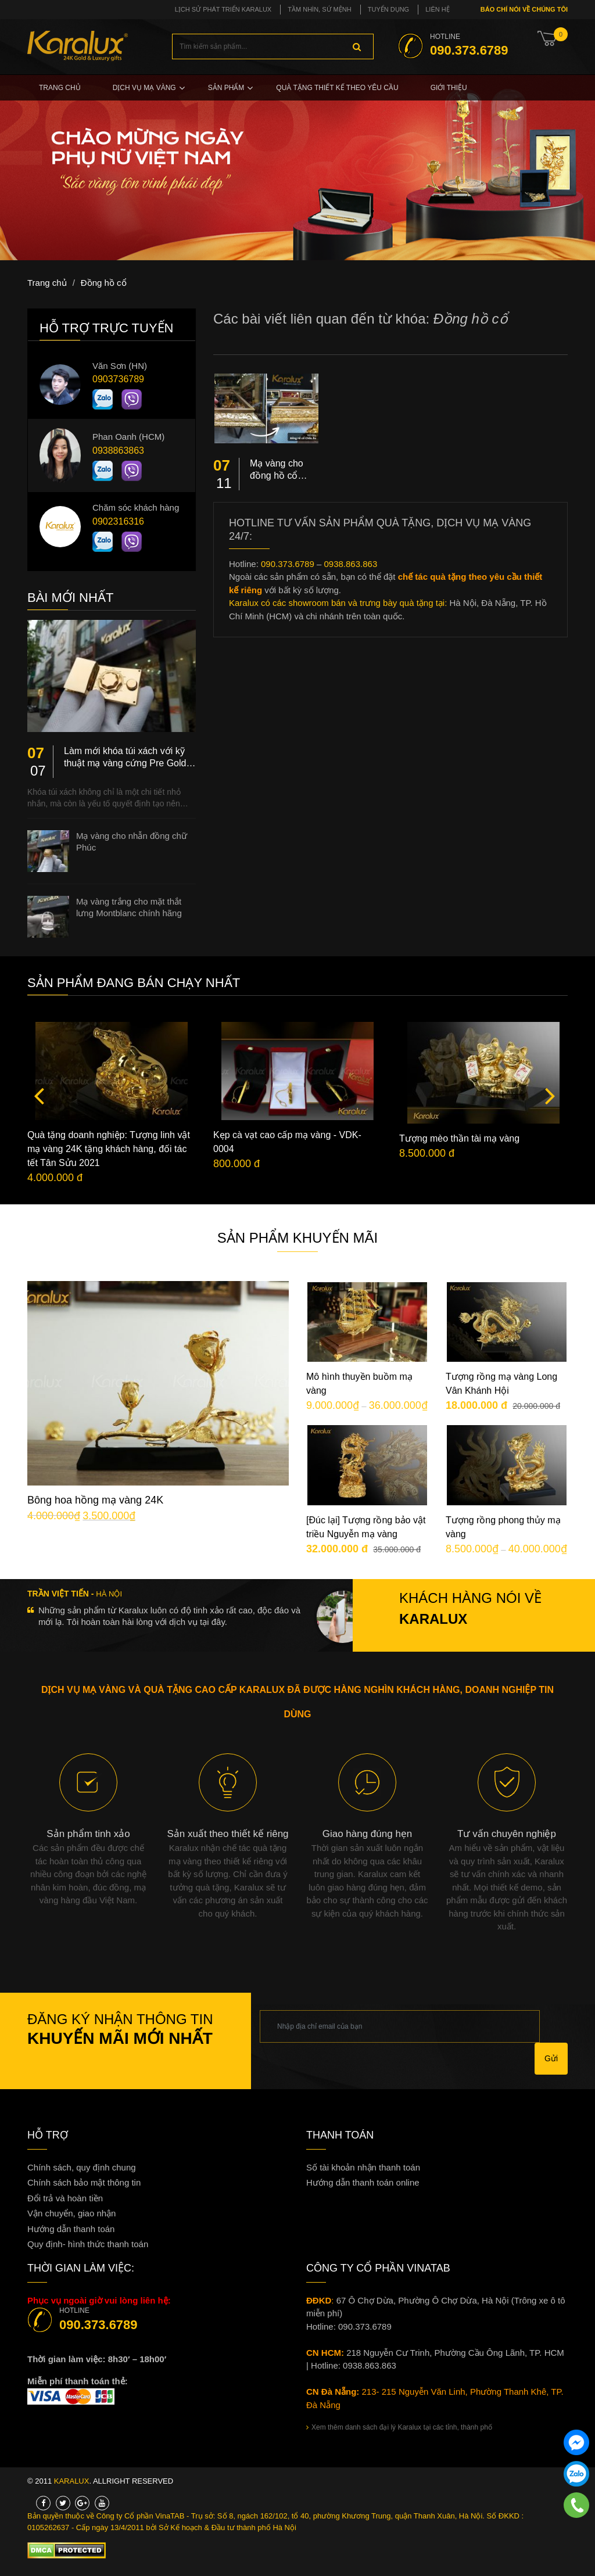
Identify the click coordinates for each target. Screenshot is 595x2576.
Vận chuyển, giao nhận (71, 2213)
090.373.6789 (287, 564)
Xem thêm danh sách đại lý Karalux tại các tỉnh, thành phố (399, 2427)
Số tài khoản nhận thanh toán (363, 2167)
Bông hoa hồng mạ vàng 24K (95, 1500)
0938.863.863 (350, 564)
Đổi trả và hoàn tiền (65, 2198)
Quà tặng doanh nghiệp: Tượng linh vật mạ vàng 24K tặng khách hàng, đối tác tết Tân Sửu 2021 (108, 1149)
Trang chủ (60, 88)
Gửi (551, 2058)
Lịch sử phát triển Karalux (223, 9)
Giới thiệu (449, 88)
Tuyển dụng (388, 9)
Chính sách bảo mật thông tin (84, 2182)
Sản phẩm (226, 88)
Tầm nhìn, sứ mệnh (319, 9)
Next (550, 1095)
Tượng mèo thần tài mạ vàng (459, 1138)
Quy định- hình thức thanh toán (87, 2244)
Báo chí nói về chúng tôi (523, 9)
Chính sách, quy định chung (81, 2167)
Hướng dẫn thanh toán (70, 2229)
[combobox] (273, 46)
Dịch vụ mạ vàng (144, 88)
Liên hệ (437, 9)
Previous (39, 1095)
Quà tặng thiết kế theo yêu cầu (337, 88)
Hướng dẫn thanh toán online (363, 2182)
